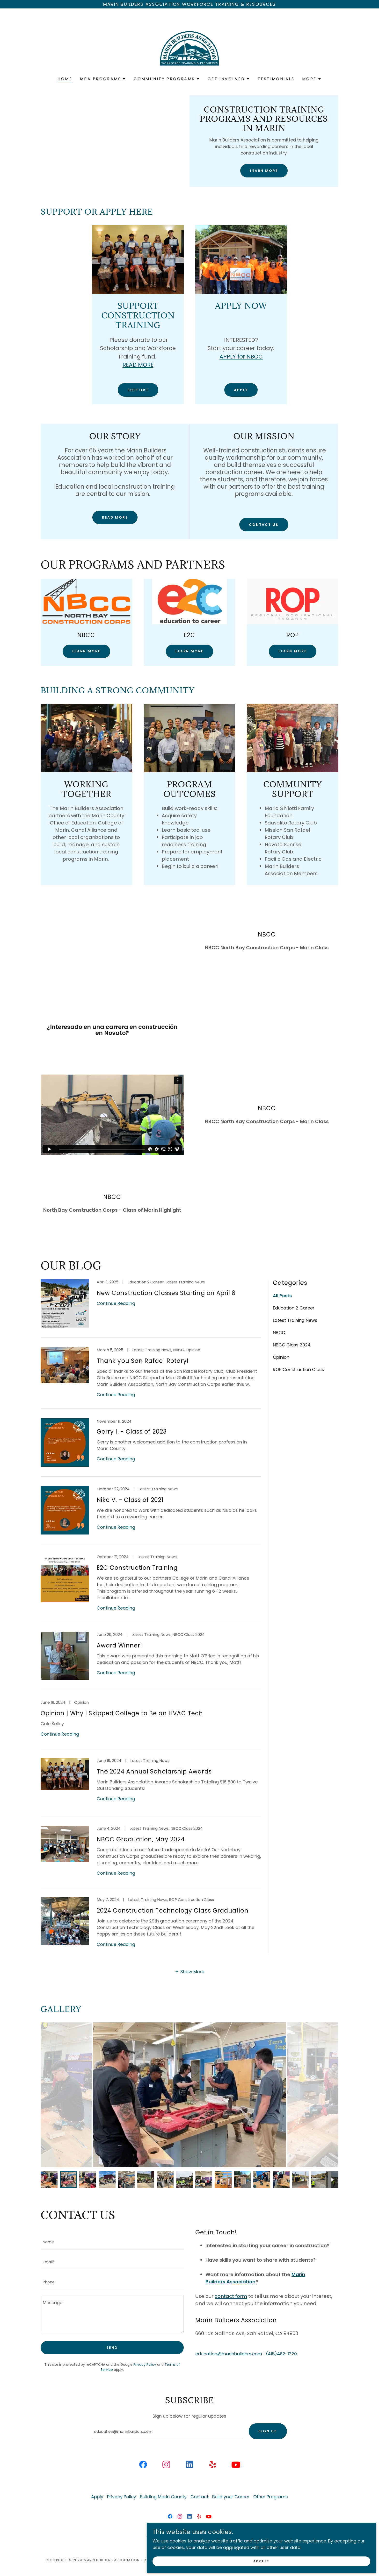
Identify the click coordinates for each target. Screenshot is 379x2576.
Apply (241, 390)
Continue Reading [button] (116, 1303)
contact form (231, 2296)
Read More (115, 517)
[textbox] (112, 2242)
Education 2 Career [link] (293, 1308)
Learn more (86, 651)
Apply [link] (97, 2497)
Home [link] (65, 79)
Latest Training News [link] (295, 1320)
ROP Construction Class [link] (298, 1369)
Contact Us (264, 525)
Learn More (264, 171)
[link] (189, 46)
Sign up (266, 2431)
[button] (103, 79)
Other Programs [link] (270, 2497)
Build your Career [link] (230, 2497)
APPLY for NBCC (241, 356)
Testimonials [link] (276, 79)
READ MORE (138, 365)
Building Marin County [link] (163, 2497)
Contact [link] (199, 2497)
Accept (325, 2558)
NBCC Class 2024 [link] (292, 1345)
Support (138, 390)
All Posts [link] (282, 1296)
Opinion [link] (281, 1357)
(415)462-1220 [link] (281, 2354)
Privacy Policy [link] (144, 2364)
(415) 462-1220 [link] (189, 2545)
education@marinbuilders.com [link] (228, 2354)
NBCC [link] (279, 1333)
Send (112, 2348)
